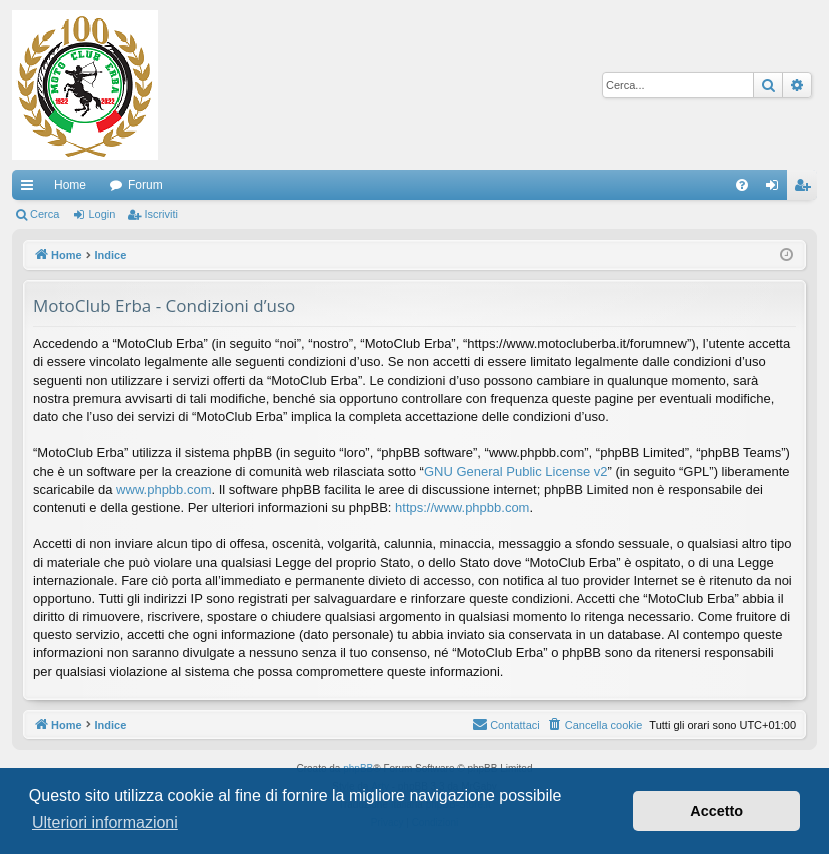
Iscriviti (161, 214)
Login (101, 214)
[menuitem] (742, 185)
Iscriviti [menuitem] (806, 189)
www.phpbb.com (163, 489)
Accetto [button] (716, 811)
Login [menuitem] (776, 189)
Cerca (44, 214)
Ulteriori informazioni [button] (105, 822)
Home (70, 185)
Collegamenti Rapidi (31, 189)
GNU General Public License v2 (516, 471)
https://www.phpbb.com (462, 507)
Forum (145, 185)
